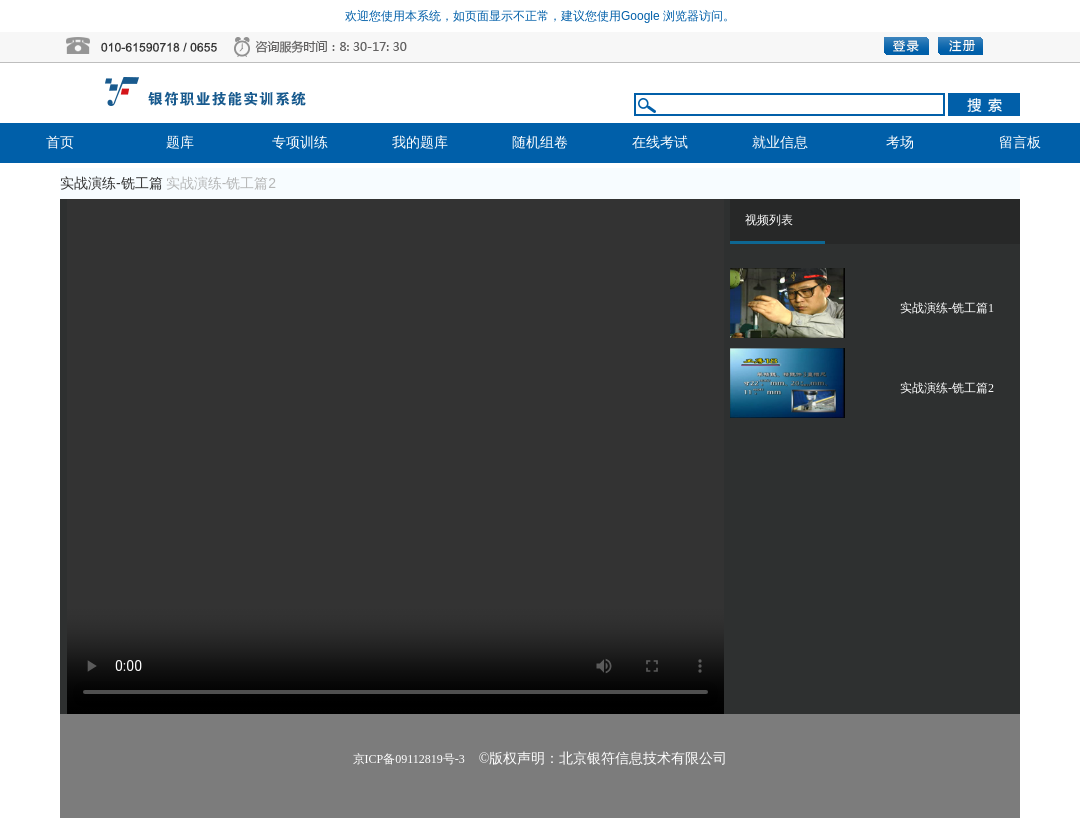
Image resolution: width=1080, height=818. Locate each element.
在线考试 (660, 142)
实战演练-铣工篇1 (947, 308)
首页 (60, 142)
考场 (900, 142)
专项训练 (300, 142)
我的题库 (420, 142)
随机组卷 (540, 142)
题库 (180, 142)
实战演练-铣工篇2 (947, 388)
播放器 (395, 456)
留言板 (1020, 142)
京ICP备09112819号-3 (409, 759)
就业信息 (780, 142)
